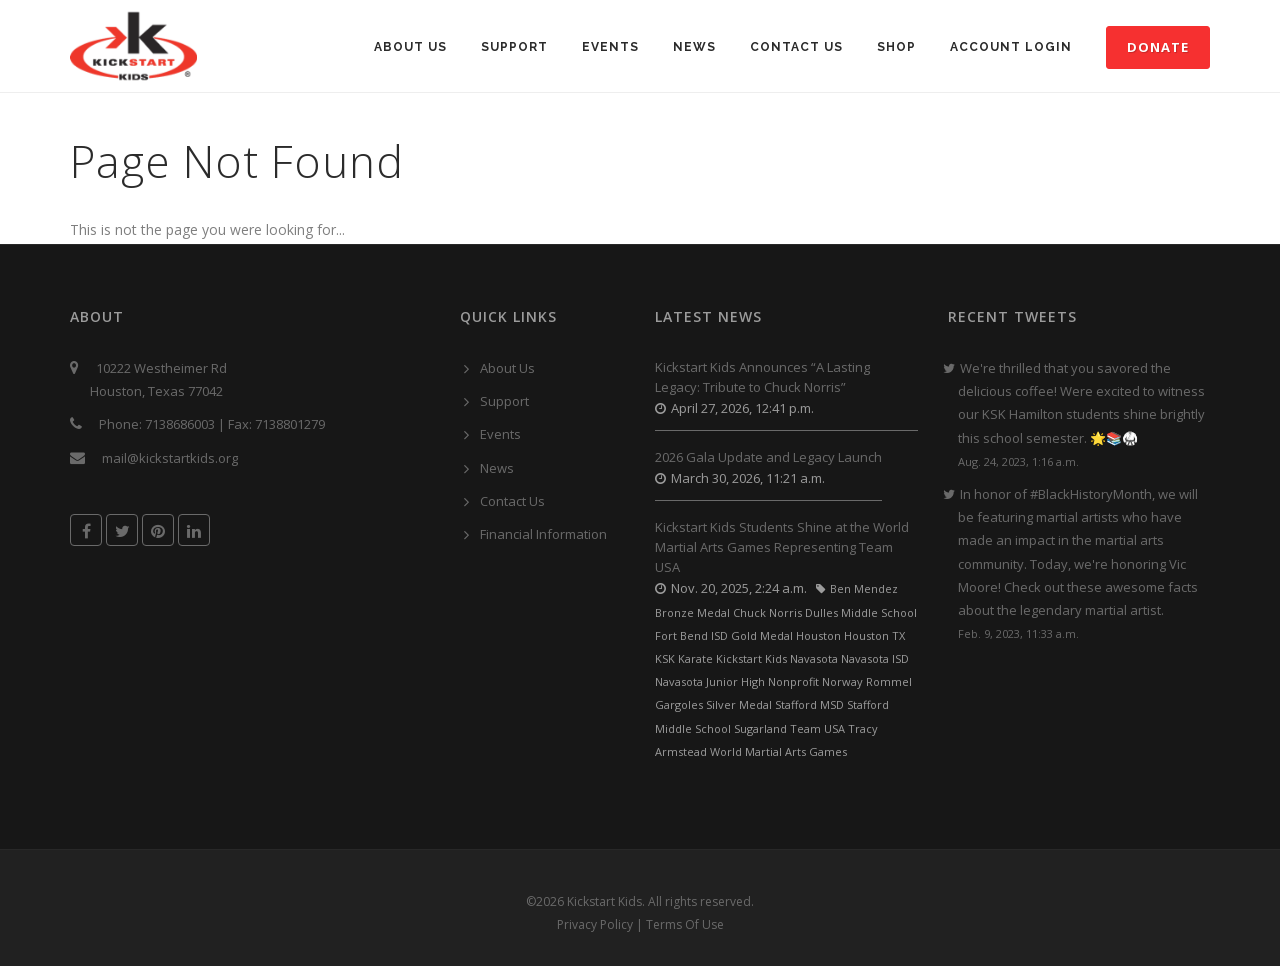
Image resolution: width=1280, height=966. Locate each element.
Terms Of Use (685, 924)
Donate (1158, 47)
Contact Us (796, 47)
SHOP (896, 47)
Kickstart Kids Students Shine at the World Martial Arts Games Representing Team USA (782, 547)
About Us (410, 47)
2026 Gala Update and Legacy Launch (768, 457)
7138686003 (180, 424)
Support (514, 47)
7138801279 (290, 424)
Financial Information (543, 534)
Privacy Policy (595, 924)
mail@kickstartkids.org (170, 458)
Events (610, 47)
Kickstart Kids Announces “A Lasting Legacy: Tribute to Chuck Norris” (762, 377)
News (694, 47)
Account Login (1011, 47)
